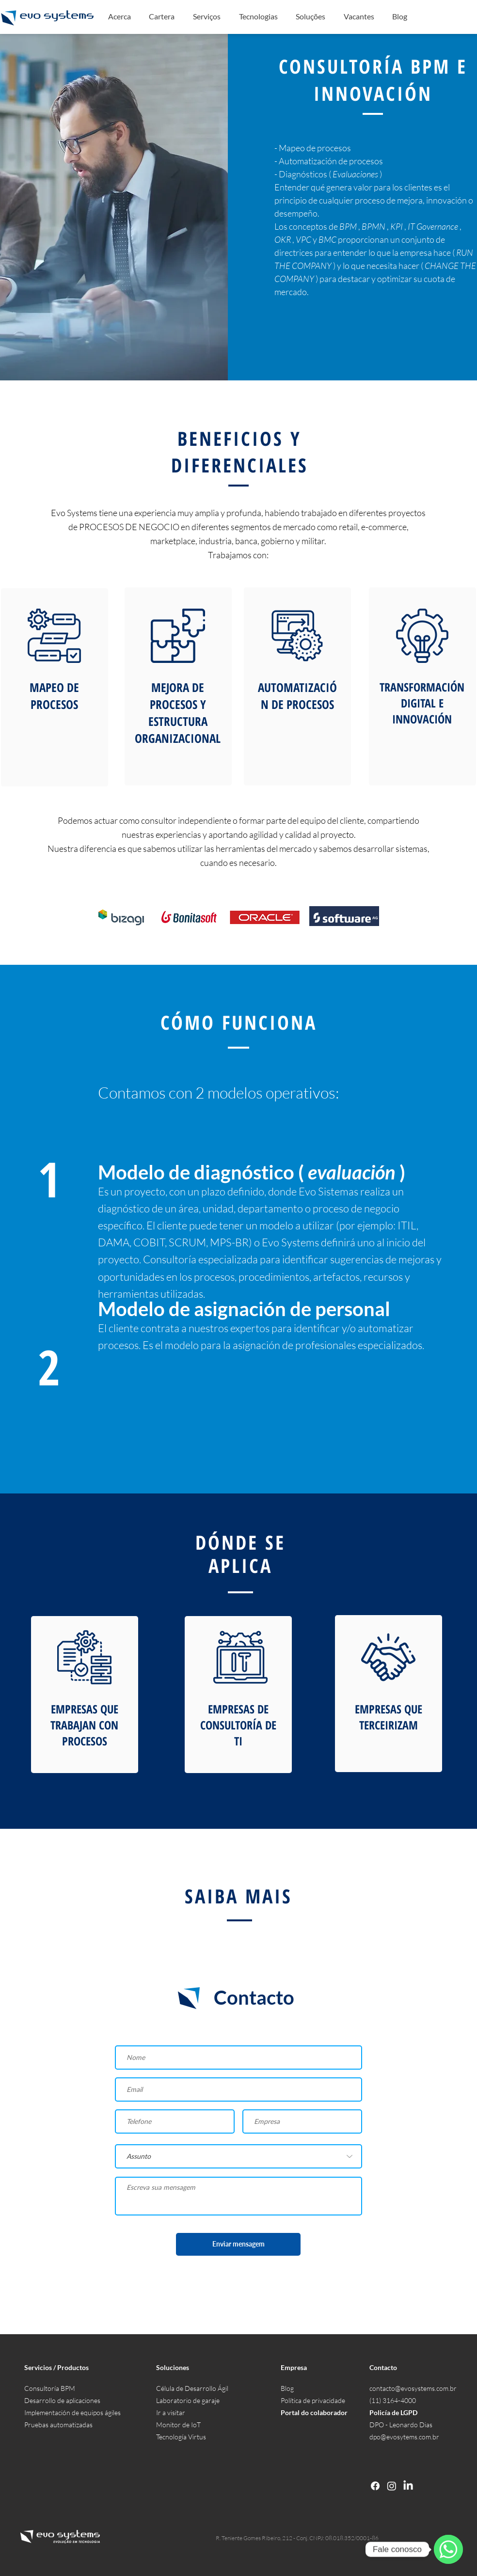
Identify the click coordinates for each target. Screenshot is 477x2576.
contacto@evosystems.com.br (413, 2388)
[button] (207, 16)
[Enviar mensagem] (238, 2244)
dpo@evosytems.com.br (404, 2437)
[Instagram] (392, 2486)
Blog (287, 2388)
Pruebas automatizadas (58, 2424)
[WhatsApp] (448, 2549)
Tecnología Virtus (181, 2437)
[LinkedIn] (408, 2486)
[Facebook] (375, 2486)
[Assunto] (238, 2156)
